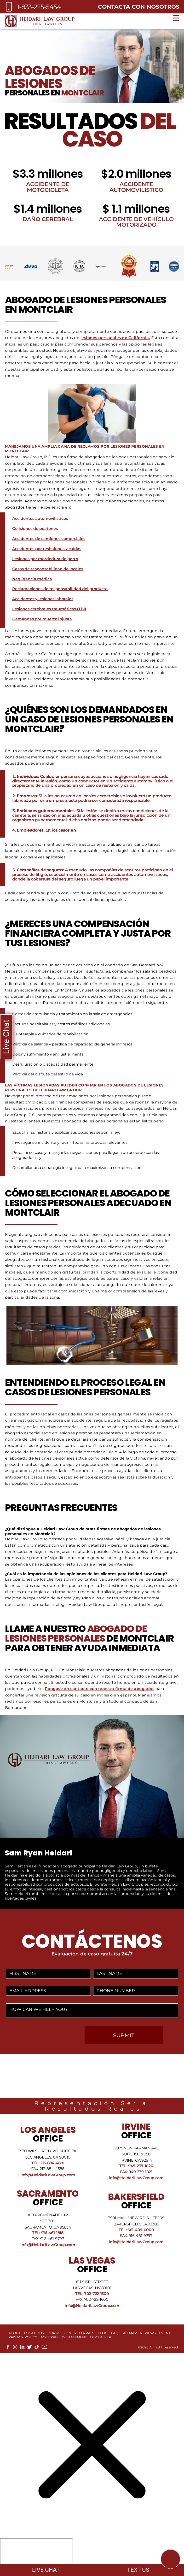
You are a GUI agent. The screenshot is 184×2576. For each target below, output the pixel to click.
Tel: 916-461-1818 (47, 2232)
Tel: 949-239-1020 (136, 2166)
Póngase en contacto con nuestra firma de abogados (100, 1688)
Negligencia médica (32, 579)
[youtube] (44, 2348)
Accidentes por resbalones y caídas (46, 548)
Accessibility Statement (63, 2337)
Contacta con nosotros (138, 6)
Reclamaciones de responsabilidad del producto (60, 589)
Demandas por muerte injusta (42, 619)
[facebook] (8, 2348)
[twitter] (29, 2348)
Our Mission (59, 2333)
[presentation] (44, 2035)
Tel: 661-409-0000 (136, 2230)
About (14, 2333)
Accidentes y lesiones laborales (42, 599)
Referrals (84, 2333)
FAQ (114, 2333)
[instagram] (15, 2348)
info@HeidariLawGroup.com (47, 2175)
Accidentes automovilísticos (40, 518)
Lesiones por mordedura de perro (45, 559)
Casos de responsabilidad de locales (47, 569)
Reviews (148, 2333)
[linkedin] (22, 2348)
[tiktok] (36, 2348)
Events (165, 2333)
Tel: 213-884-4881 (47, 2163)
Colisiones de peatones (35, 528)
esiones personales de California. (115, 337)
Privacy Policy (22, 2337)
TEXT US (138, 2569)
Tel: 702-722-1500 (92, 2293)
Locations (34, 2333)
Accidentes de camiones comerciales (48, 538)
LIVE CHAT (46, 2569)
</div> (36, 2556)
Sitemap (129, 2333)
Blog (103, 2333)
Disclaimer (100, 2337)
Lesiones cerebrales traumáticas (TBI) (49, 609)
